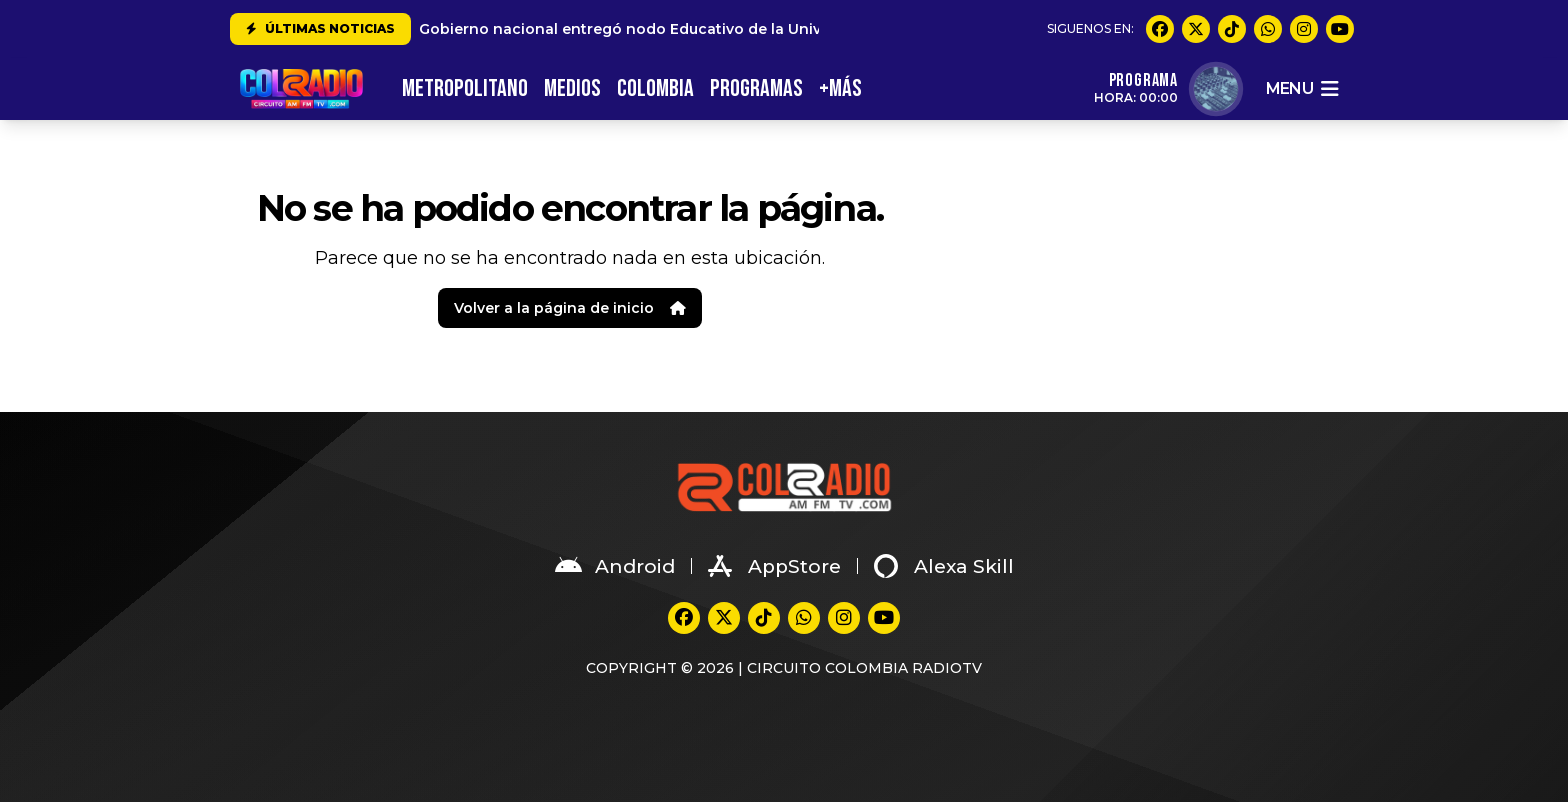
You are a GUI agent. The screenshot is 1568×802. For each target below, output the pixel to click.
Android (615, 566)
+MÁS (840, 88)
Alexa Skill (944, 566)
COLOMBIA (655, 88)
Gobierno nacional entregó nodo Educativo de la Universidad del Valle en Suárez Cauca (744, 29)
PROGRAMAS (756, 88)
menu (1302, 89)
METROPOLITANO (465, 88)
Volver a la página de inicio (570, 308)
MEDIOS (572, 88)
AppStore (774, 566)
